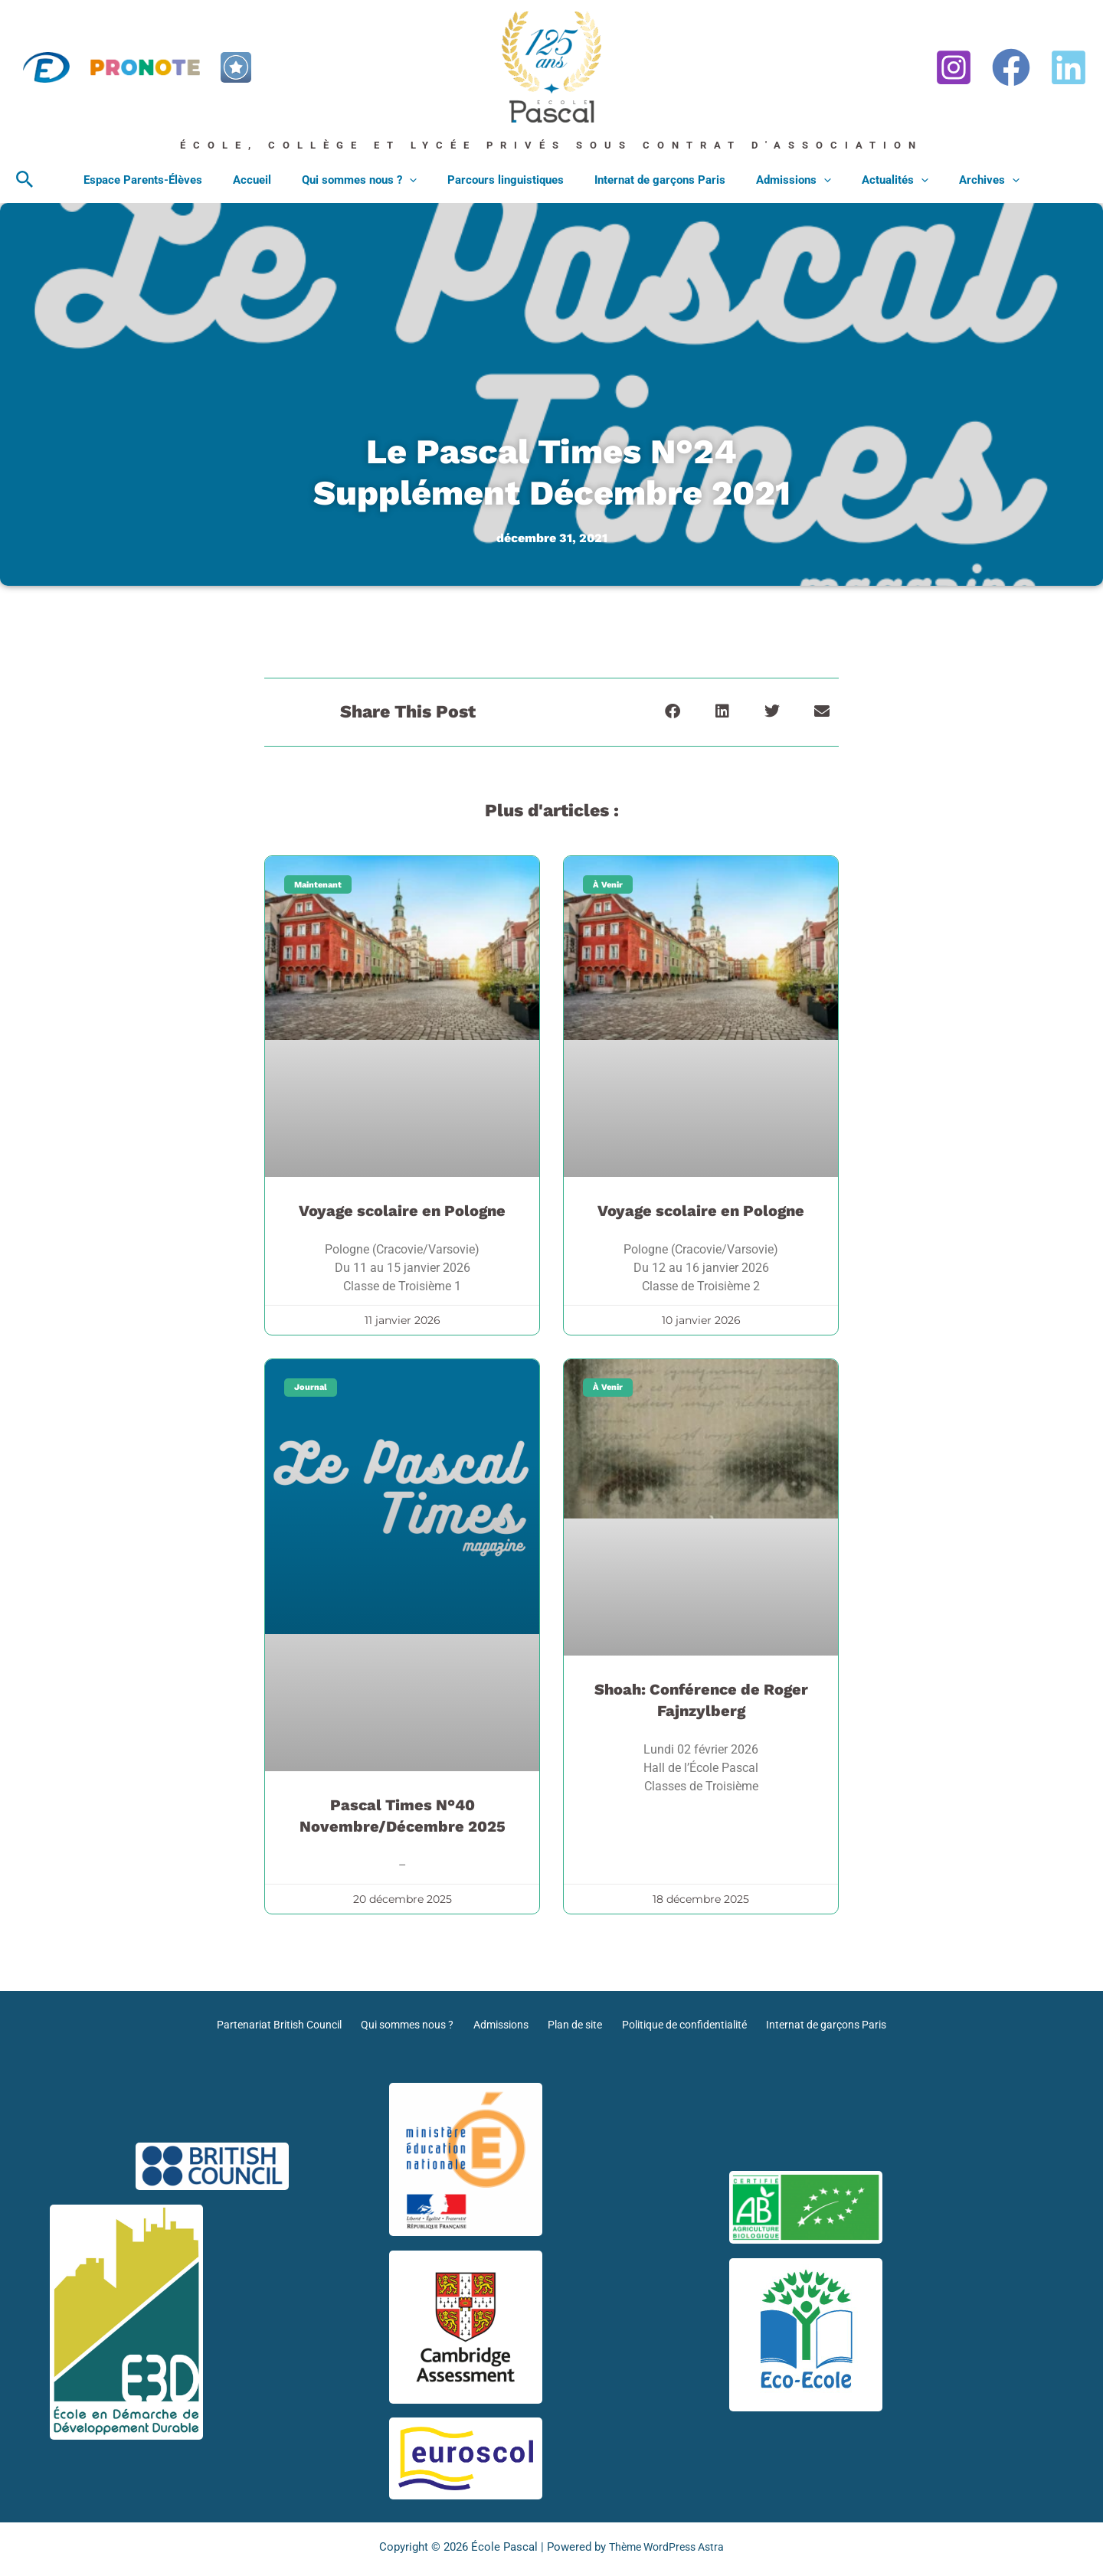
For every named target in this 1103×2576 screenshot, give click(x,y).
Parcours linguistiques (509, 180)
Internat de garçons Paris (656, 180)
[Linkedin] (1068, 67)
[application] (421, 180)
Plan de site (574, 2025)
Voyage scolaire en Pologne (402, 1210)
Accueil (271, 180)
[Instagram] (953, 67)
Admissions (782, 180)
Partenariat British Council (279, 2025)
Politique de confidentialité (683, 2025)
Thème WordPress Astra (666, 2547)
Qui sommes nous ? (370, 180)
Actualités (876, 180)
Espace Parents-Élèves (169, 180)
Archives (962, 180)
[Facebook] (1011, 67)
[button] (24, 180)
